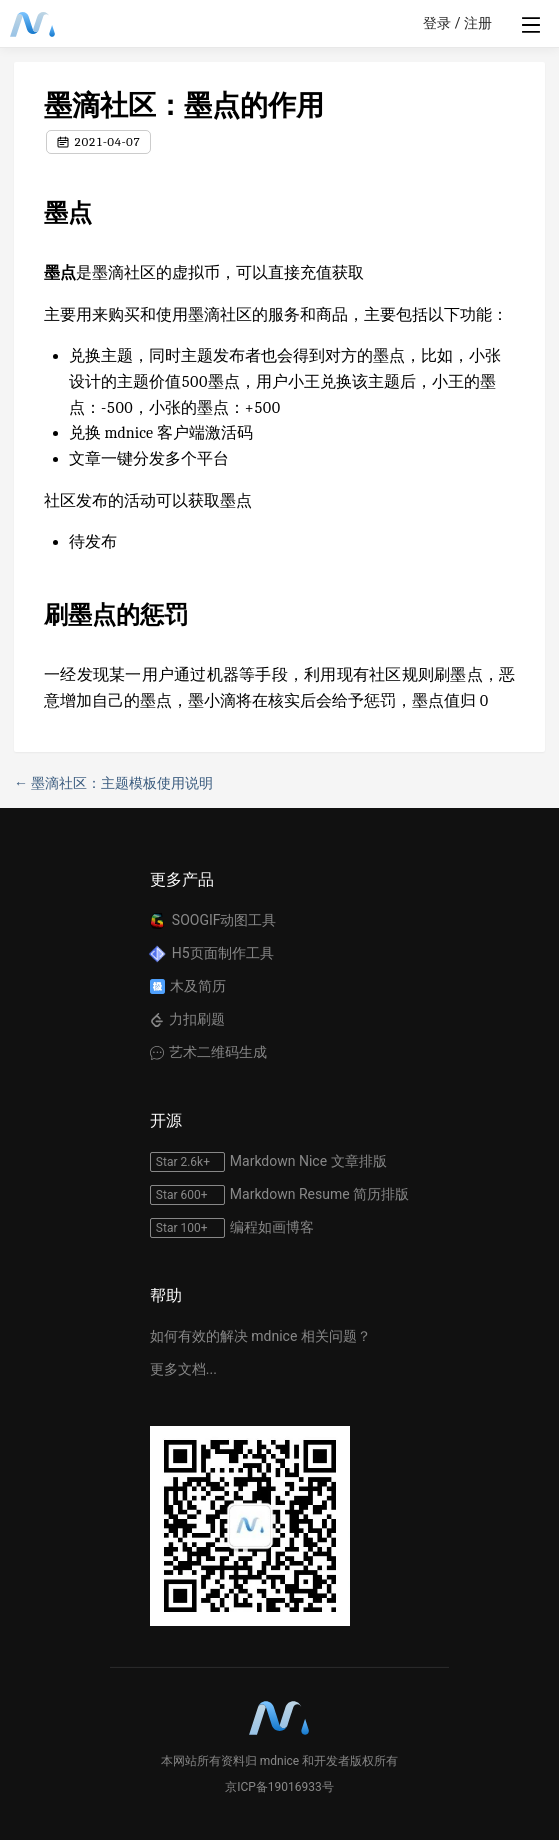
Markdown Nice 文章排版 (308, 1161)
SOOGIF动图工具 (224, 920)
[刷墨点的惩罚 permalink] (34, 615)
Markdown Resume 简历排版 (319, 1194)
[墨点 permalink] (34, 213)
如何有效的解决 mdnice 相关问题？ (260, 1336)
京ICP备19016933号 (279, 1787)
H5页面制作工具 (223, 953)
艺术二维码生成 (218, 1052)
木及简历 (198, 986)
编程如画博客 (272, 1227)
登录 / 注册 (457, 23)
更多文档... (183, 1369)
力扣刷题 (197, 1019)
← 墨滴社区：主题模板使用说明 (113, 783)
